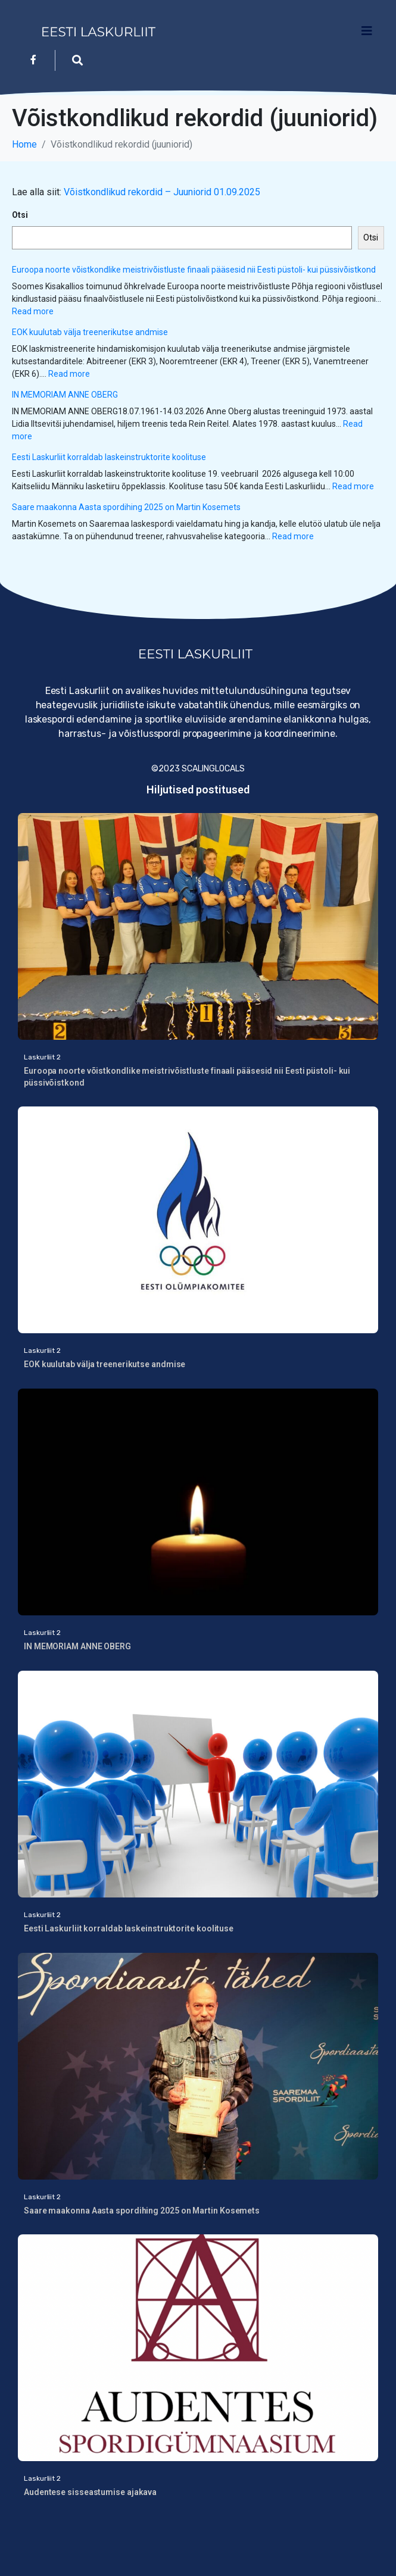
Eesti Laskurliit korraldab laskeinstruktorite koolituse (109, 457)
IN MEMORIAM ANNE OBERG (65, 394)
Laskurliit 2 (42, 1057)
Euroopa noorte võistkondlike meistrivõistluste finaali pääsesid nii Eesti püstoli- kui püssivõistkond (194, 269)
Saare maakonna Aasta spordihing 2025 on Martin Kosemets (126, 507)
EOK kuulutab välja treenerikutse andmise (91, 332)
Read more (33, 311)
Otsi (20, 215)
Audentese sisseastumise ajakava (90, 2492)
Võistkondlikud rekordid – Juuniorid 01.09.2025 (162, 192)
